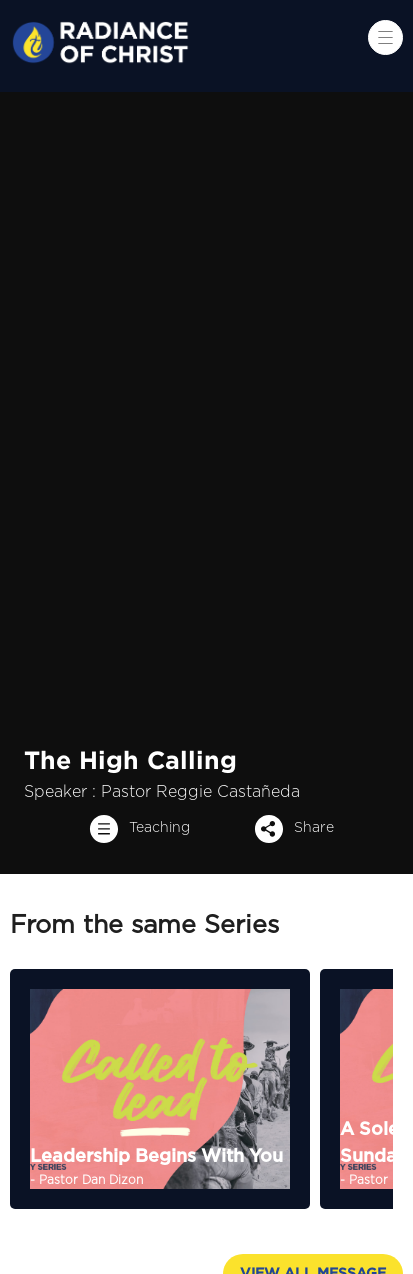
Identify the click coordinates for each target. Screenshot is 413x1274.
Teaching (134, 829)
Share (289, 829)
